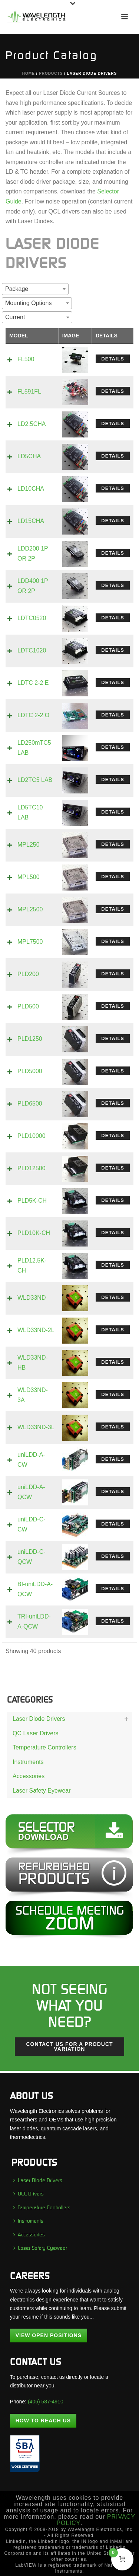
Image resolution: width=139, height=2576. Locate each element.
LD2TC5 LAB (34, 780)
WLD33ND (31, 1298)
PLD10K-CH (33, 1233)
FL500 (25, 359)
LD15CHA (30, 521)
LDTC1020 (31, 650)
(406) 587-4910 (45, 2402)
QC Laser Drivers (36, 1733)
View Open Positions (49, 2335)
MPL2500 (30, 909)
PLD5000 (29, 1071)
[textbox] (19, 289)
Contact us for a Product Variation (69, 2046)
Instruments (28, 1762)
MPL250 (28, 844)
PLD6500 (29, 1103)
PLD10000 (31, 1136)
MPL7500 (30, 942)
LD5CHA (29, 456)
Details (112, 359)
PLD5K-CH (32, 1200)
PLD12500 (31, 1168)
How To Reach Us (43, 2420)
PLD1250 (29, 1039)
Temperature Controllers (44, 1747)
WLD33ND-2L (35, 1330)
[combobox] (35, 289)
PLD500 (28, 1006)
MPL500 (28, 877)
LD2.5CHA (31, 424)
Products (51, 73)
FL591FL (29, 391)
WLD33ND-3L (35, 1427)
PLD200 (28, 974)
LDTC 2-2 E (33, 683)
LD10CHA (30, 488)
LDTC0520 (31, 618)
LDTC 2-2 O (33, 715)
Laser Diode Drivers (39, 1719)
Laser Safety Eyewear (42, 1790)
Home (28, 73)
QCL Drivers (28, 2194)
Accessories (28, 1776)
